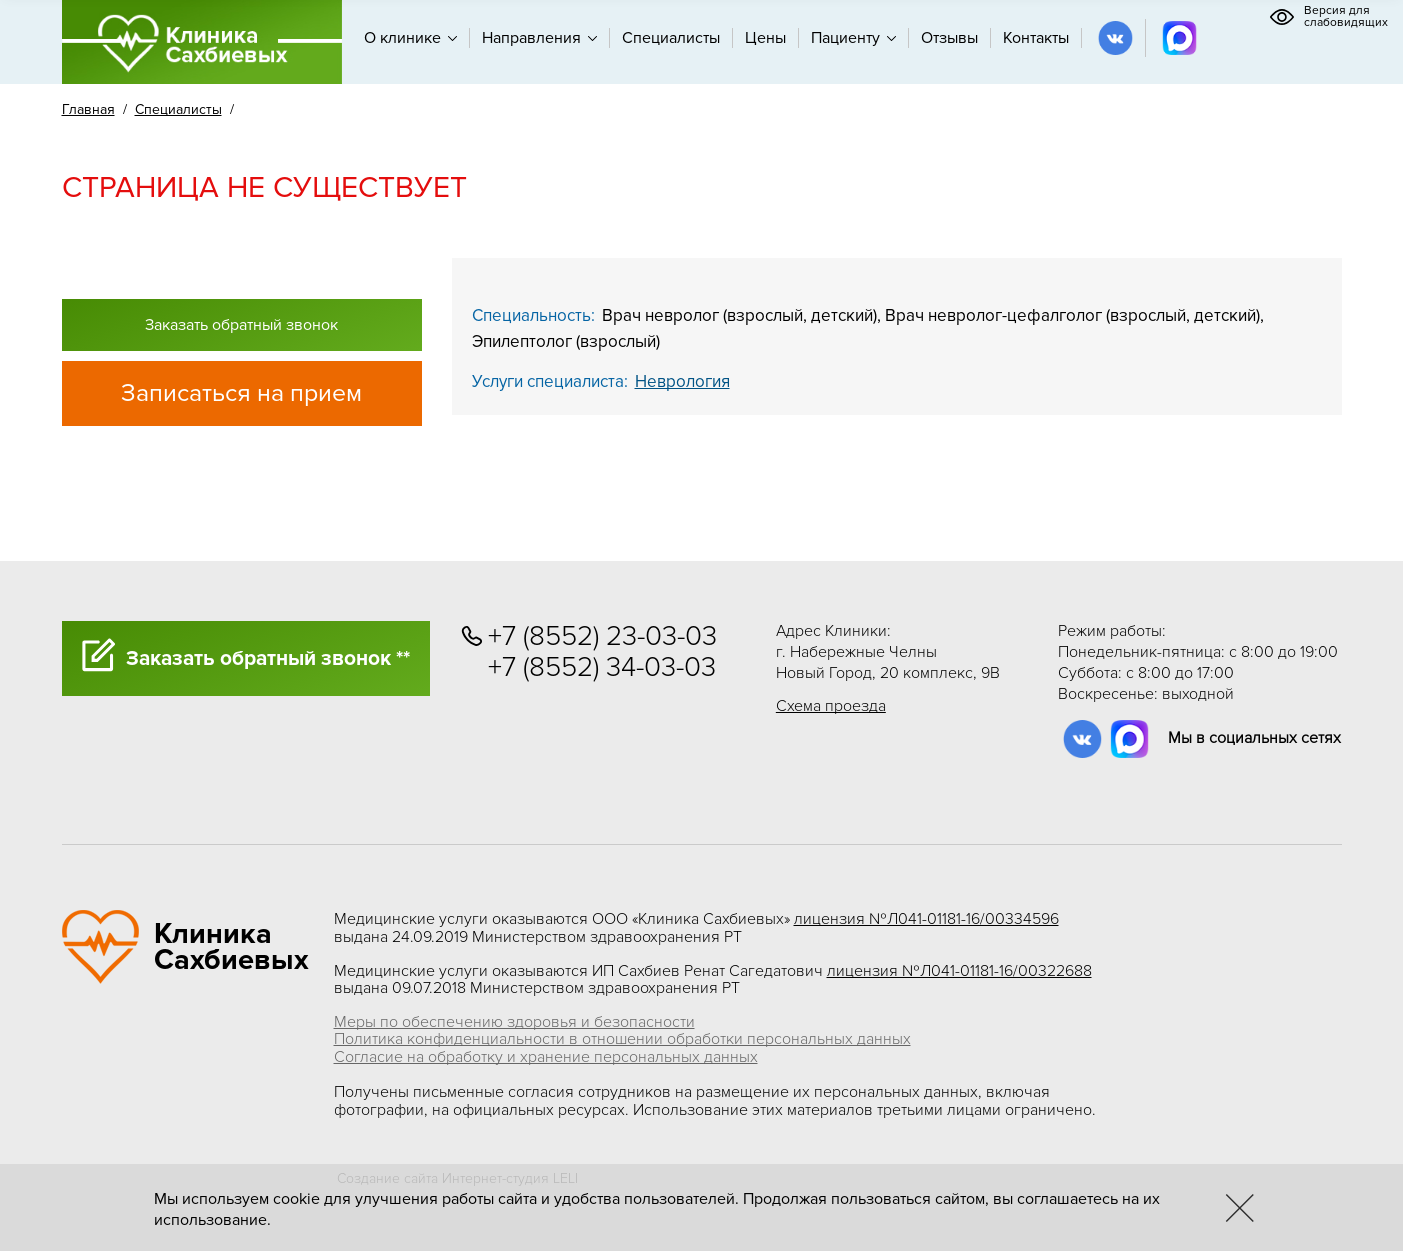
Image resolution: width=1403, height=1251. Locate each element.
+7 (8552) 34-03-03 (602, 667)
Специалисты (671, 38)
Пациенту (853, 38)
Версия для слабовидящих (1328, 17)
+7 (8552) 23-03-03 (602, 636)
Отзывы (949, 38)
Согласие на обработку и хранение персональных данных (546, 1057)
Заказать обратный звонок (241, 325)
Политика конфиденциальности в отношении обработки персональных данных (622, 1039)
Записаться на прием (241, 393)
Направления (539, 38)
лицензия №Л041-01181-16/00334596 (926, 919)
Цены (765, 38)
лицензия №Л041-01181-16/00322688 (959, 971)
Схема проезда (831, 706)
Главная (88, 109)
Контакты (1036, 38)
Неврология (682, 381)
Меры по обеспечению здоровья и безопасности (514, 1022)
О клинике (410, 38)
